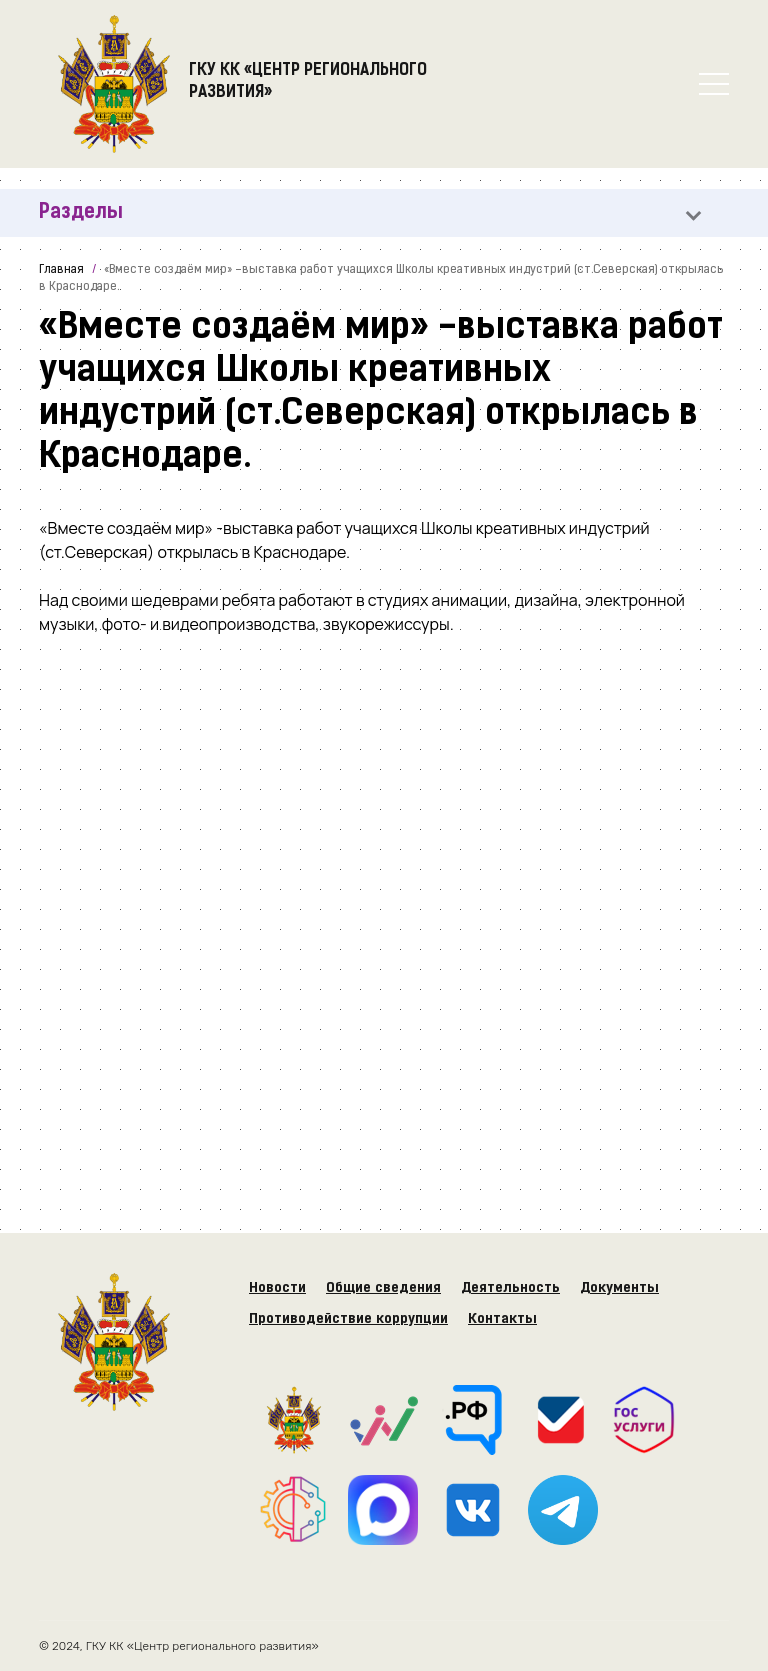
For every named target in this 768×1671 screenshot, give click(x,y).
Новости (277, 1288)
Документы (619, 1288)
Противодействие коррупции (348, 1319)
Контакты (502, 1319)
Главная (61, 270)
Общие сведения (383, 1288)
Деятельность (510, 1288)
